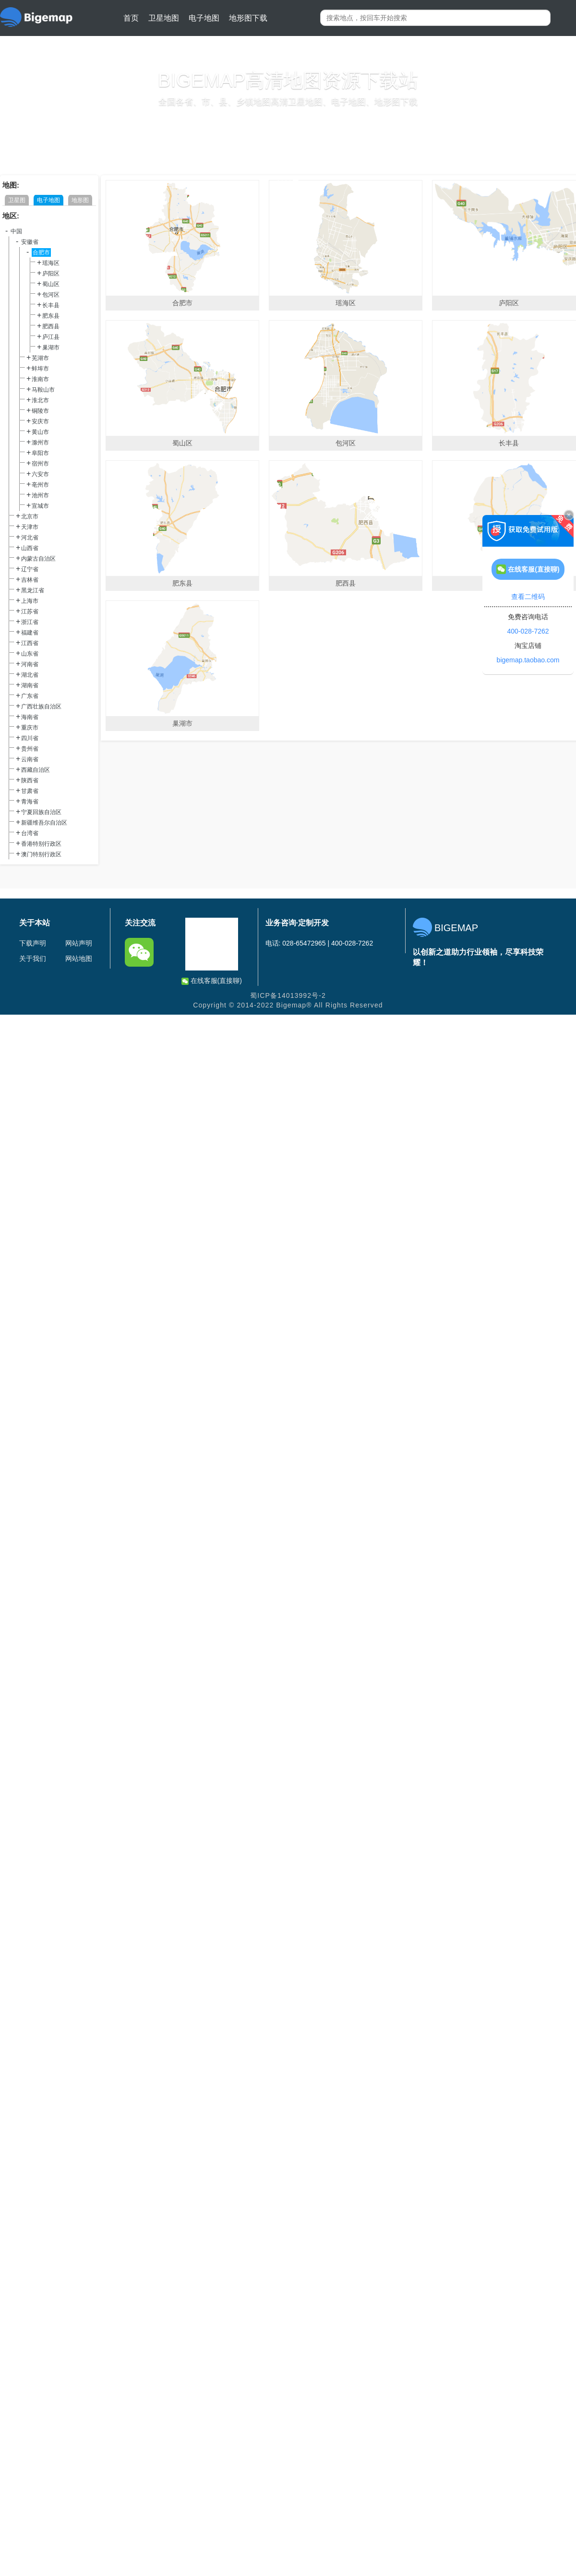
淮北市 (40, 400)
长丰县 (51, 305)
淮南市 (40, 379)
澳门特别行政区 (41, 854)
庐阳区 (51, 273)
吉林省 (29, 579)
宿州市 (40, 463)
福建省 (29, 632)
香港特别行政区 (41, 843)
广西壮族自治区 (41, 706)
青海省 (29, 801)
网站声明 (78, 943)
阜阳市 (40, 453)
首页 (131, 18)
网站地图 (78, 958)
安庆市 (40, 421)
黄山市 (40, 432)
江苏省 (29, 611)
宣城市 (40, 506)
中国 (16, 231)
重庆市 (29, 727)
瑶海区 (51, 263)
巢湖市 (51, 347)
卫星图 (16, 200)
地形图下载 (248, 18)
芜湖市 (40, 358)
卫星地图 (163, 18)
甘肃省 (29, 791)
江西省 (29, 643)
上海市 (29, 601)
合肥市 (41, 252)
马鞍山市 (43, 389)
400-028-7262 (528, 631)
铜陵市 (40, 410)
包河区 (51, 294)
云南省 (29, 759)
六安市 (40, 474)
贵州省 (29, 748)
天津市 (29, 527)
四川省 (29, 738)
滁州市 (40, 442)
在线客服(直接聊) (211, 981)
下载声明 (32, 943)
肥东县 (51, 315)
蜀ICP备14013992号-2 (288, 995)
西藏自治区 (35, 770)
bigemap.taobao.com (528, 660)
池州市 (40, 495)
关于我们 (32, 958)
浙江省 (29, 622)
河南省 (29, 664)
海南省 (29, 717)
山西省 (29, 548)
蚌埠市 (40, 368)
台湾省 (29, 833)
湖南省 (29, 685)
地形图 (80, 200)
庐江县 (51, 337)
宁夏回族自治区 (41, 812)
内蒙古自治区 (38, 558)
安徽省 (29, 242)
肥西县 (51, 326)
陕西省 (29, 780)
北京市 (29, 516)
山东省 (29, 653)
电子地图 (204, 18)
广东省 (29, 696)
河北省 (29, 537)
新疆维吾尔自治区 (44, 822)
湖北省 (29, 674)
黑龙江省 (32, 590)
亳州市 (40, 484)
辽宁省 (29, 569)
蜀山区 (51, 284)
